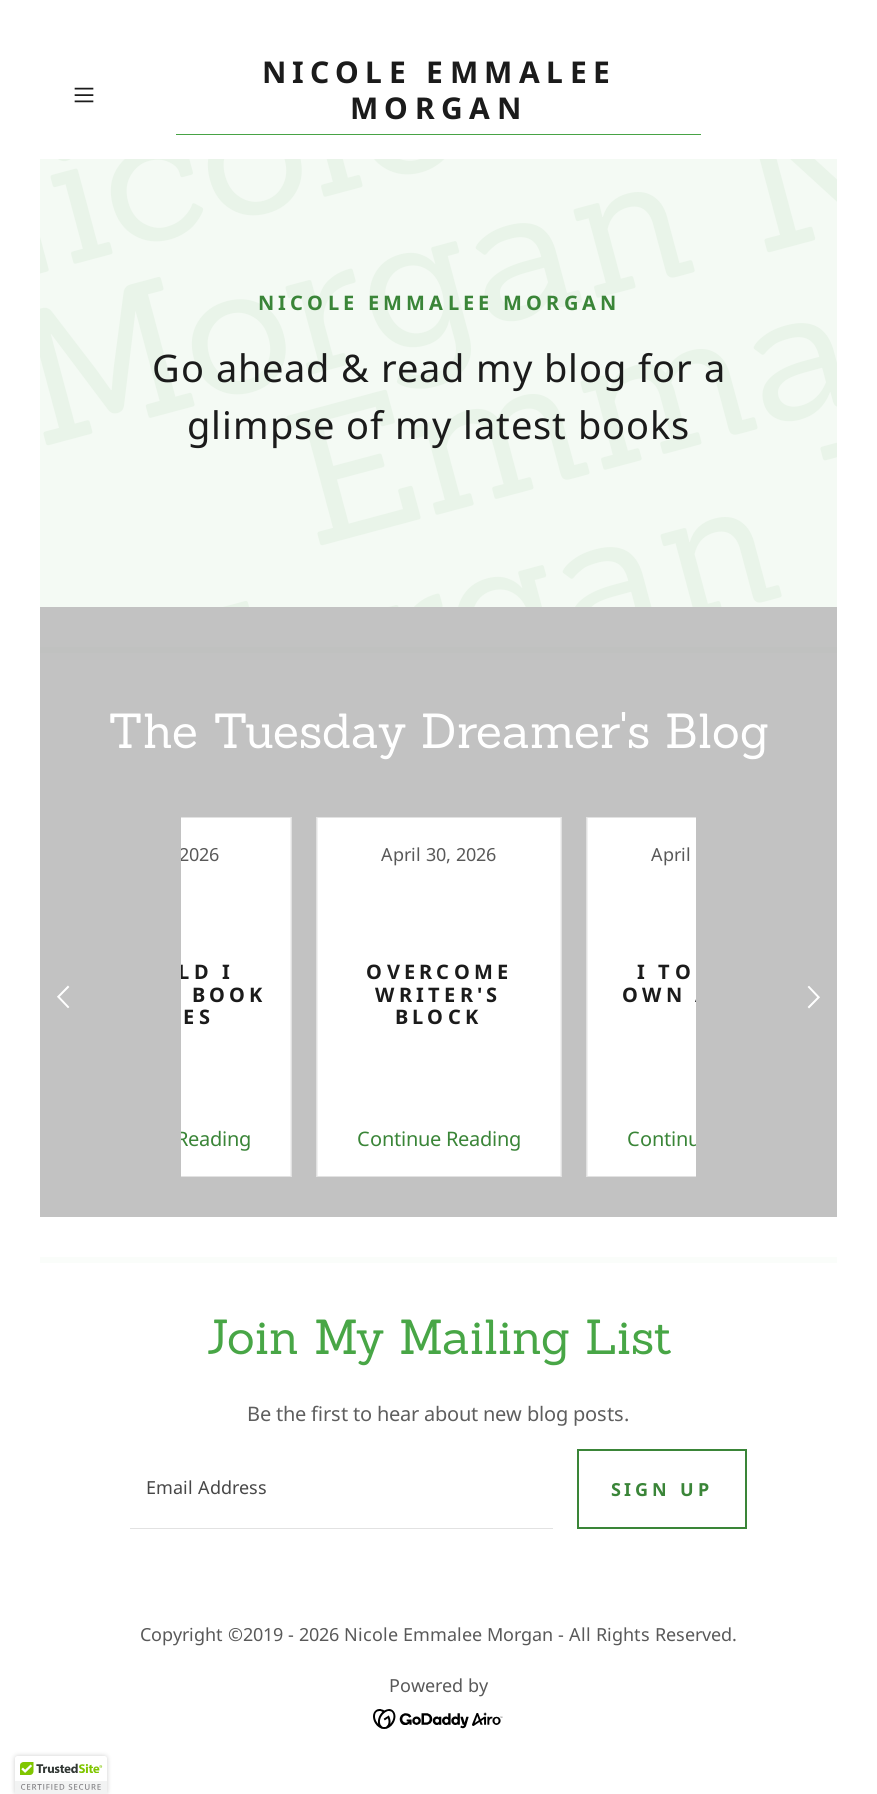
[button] (120, 95)
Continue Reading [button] (304, 1138)
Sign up (662, 1489)
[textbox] (341, 1489)
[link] (438, 111)
